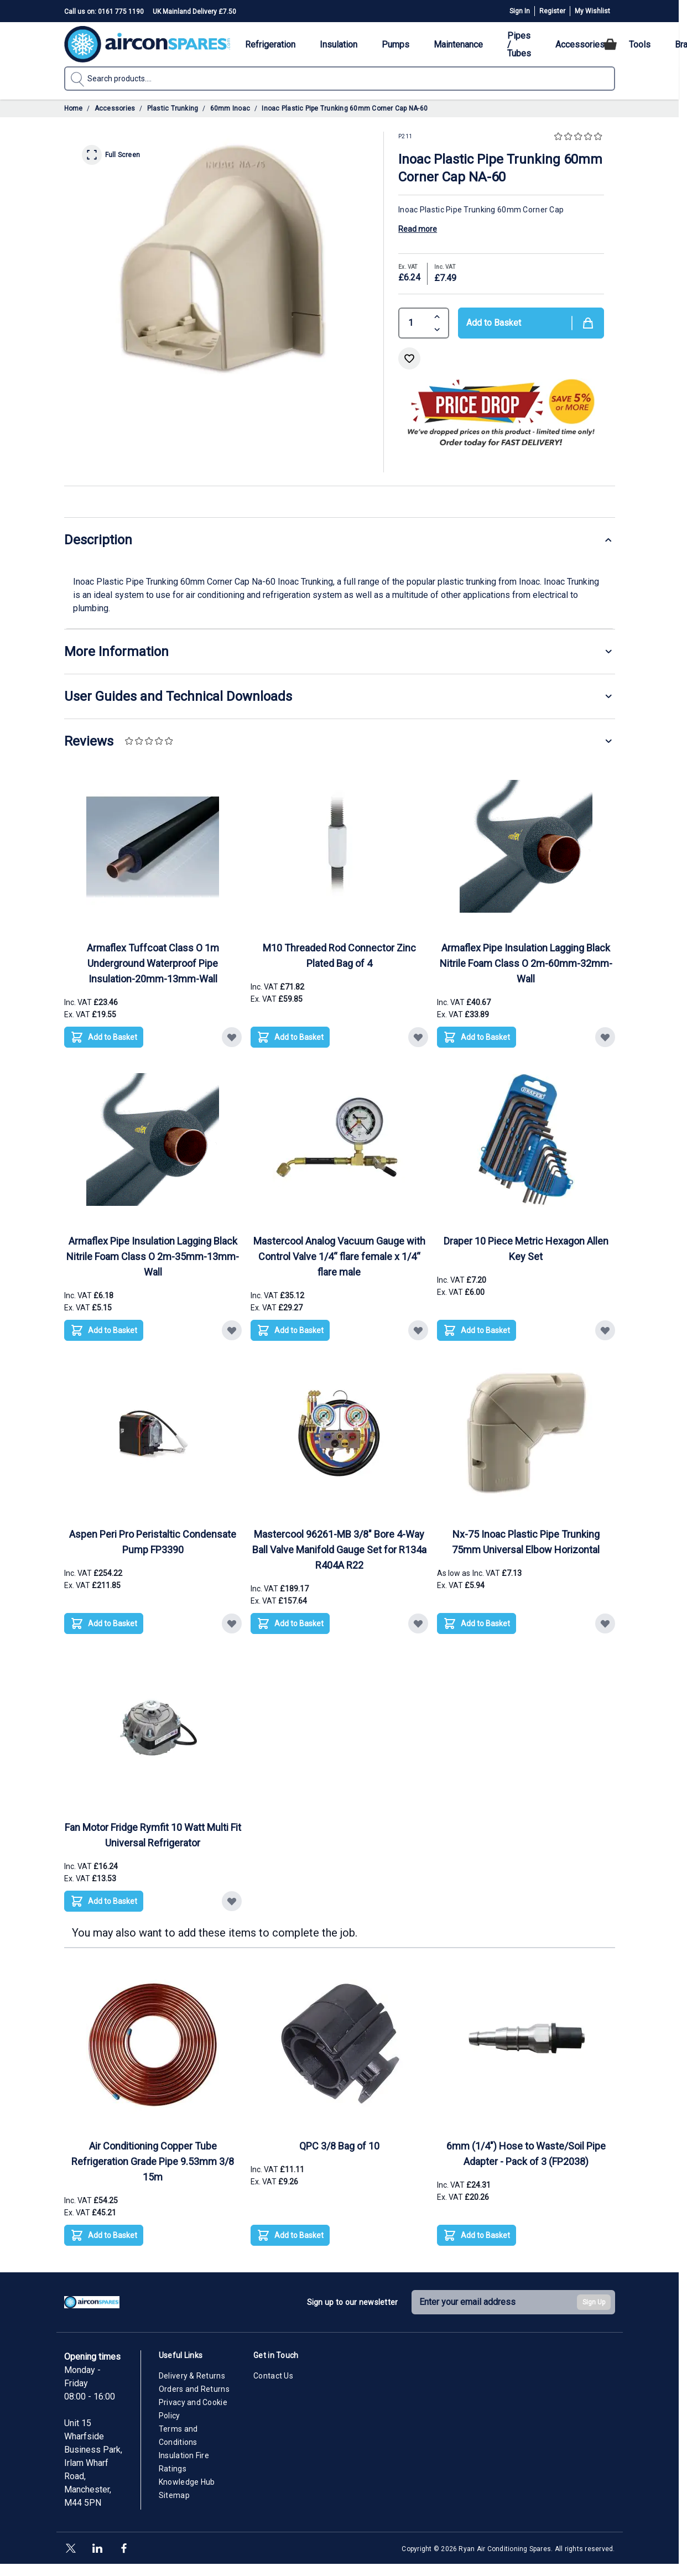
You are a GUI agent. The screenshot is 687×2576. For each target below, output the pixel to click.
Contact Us (273, 2375)
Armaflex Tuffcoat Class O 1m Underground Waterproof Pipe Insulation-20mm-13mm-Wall (153, 963)
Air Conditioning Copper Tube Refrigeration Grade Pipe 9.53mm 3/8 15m (152, 2161)
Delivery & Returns (192, 2375)
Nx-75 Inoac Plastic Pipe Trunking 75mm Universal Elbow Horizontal (526, 1541)
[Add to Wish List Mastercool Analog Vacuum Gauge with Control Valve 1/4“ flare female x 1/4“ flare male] (418, 1330)
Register (552, 11)
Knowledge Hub (187, 2482)
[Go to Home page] (147, 44)
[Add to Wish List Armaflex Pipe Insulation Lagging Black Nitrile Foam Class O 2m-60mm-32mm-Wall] (605, 1037)
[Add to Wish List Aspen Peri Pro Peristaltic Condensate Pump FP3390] (232, 1623)
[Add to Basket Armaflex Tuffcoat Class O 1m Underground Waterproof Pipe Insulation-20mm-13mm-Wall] (103, 1037)
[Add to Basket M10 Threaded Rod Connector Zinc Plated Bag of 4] (290, 1037)
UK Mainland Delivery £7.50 (194, 11)
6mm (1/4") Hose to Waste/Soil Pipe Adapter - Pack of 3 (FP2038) (526, 2153)
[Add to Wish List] (409, 358)
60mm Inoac (230, 108)
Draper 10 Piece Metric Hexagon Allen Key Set (526, 1248)
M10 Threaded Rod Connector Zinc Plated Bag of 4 (339, 955)
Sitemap (174, 2495)
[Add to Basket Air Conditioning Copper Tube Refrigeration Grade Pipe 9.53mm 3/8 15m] (103, 2235)
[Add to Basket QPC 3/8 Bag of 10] (290, 2235)
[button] (579, 137)
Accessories (115, 108)
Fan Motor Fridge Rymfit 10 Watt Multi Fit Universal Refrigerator (153, 1835)
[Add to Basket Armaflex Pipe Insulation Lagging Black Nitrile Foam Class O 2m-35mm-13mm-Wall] (103, 1330)
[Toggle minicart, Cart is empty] (610, 44)
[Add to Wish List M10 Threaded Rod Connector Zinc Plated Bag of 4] (418, 1037)
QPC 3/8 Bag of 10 (339, 2146)
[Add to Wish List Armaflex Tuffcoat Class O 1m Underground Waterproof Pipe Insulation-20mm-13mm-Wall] (232, 1037)
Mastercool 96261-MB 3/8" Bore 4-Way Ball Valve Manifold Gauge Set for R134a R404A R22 (339, 1549)
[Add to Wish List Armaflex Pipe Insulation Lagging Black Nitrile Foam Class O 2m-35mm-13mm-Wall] (232, 1330)
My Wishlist (592, 11)
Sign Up (593, 2302)
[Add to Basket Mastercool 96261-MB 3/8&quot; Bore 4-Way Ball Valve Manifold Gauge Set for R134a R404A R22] (290, 1623)
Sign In (519, 11)
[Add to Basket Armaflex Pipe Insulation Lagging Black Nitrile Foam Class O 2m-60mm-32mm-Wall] (476, 1037)
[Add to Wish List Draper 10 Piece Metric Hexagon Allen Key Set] (605, 1330)
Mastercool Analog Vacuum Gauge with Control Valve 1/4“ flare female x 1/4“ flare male (339, 1256)
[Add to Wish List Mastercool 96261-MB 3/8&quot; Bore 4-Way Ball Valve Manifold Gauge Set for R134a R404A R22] (418, 1623)
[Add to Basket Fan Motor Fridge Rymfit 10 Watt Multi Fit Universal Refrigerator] (103, 1901)
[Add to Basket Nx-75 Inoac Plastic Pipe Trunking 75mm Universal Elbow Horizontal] (476, 1623)
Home (73, 108)
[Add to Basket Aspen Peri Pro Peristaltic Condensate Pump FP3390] (103, 1623)
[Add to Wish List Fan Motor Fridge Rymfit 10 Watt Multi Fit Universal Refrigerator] (232, 1901)
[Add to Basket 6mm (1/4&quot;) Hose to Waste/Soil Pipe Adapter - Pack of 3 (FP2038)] (476, 2235)
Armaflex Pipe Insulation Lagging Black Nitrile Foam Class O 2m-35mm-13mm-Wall (152, 1256)
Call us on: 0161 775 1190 (104, 11)
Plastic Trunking (173, 108)
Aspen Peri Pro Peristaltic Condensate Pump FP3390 (152, 1541)
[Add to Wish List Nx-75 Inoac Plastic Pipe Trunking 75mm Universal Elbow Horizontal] (605, 1623)
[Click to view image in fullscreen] (224, 257)
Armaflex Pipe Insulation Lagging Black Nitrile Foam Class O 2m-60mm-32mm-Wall (526, 963)
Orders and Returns (194, 2389)
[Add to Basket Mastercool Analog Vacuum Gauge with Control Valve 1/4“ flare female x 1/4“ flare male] (290, 1330)
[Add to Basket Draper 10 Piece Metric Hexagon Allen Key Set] (476, 1330)
